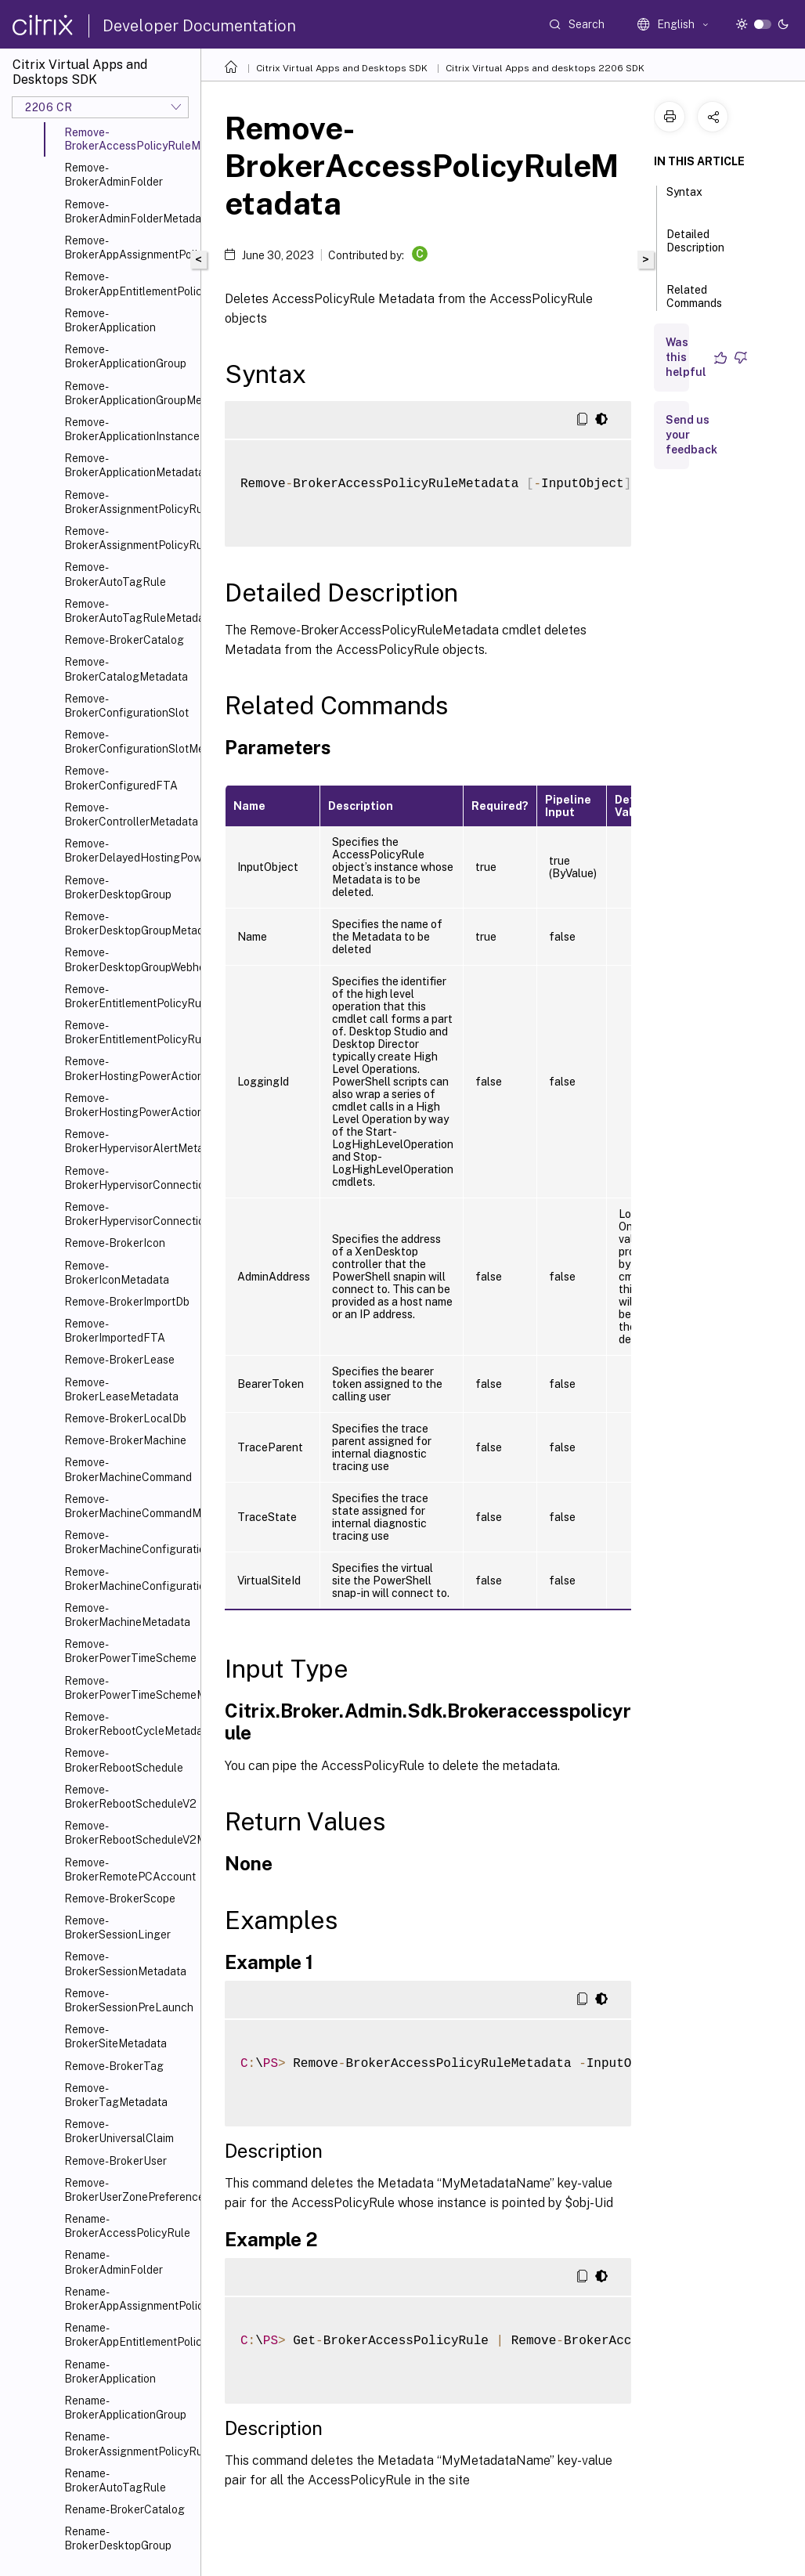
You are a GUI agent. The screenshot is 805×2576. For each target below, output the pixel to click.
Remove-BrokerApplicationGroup (125, 356)
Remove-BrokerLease (119, 1359)
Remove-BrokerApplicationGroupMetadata (129, 393)
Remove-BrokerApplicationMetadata (129, 465)
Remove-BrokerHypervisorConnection (129, 1178)
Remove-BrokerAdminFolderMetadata (129, 211)
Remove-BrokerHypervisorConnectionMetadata (129, 1214)
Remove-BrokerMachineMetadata (127, 1615)
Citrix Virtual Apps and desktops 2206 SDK (545, 68)
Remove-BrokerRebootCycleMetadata (129, 1724)
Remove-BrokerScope (119, 1898)
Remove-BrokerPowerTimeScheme (129, 1651)
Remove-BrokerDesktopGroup (117, 887)
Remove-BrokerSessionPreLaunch (128, 2000)
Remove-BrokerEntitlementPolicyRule (129, 996)
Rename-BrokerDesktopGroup (117, 2538)
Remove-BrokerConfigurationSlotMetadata (129, 741)
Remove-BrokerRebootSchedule (123, 1760)
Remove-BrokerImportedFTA (114, 1330)
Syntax (684, 199)
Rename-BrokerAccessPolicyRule (127, 2226)
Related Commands (694, 303)
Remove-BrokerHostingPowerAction (129, 1068)
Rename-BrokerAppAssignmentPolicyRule (129, 2298)
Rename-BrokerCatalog (124, 2509)
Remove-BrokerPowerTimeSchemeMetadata (129, 1688)
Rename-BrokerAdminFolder (113, 2262)
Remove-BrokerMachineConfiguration (129, 1542)
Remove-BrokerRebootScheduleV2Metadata (129, 1832)
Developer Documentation (199, 25)
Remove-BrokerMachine (125, 1440)
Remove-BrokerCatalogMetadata (126, 669)
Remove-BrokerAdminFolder (113, 174)
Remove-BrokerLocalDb (125, 1418)
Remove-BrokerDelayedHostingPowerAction (129, 850)
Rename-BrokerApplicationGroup (125, 2407)
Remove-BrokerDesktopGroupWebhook (129, 959)
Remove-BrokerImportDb (127, 1301)
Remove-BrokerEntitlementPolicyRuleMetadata (129, 1032)
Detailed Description (695, 248)
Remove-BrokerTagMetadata (116, 2095)
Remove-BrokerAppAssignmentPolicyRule (129, 247)
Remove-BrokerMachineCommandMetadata (129, 1506)
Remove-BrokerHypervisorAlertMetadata (129, 1141)
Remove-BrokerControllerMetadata (129, 814)
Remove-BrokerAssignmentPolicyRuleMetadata (129, 538)
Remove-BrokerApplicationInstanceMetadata (129, 429)
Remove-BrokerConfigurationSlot (126, 705)
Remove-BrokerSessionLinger (117, 1927)
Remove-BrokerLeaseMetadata (121, 1389)
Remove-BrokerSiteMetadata (115, 2036)
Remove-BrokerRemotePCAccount (129, 1869)
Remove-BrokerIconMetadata (116, 1272)
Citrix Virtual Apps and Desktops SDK (342, 68)
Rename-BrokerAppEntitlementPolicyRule (129, 2334)
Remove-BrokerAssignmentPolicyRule (129, 502)
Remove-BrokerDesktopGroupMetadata (129, 923)
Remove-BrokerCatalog (124, 640)
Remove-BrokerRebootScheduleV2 (129, 1796)
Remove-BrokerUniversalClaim (119, 2131)
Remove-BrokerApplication (110, 320)
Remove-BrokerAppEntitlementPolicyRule (129, 283)
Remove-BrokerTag (114, 2066)
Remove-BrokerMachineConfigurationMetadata (129, 1579)
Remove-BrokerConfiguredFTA (121, 777)
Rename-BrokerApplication (110, 2371)
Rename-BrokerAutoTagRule (115, 2480)
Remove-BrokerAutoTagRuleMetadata (129, 611)
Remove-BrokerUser (115, 2161)
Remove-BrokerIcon (114, 1243)
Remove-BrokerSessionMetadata (125, 1963)
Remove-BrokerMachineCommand (128, 1469)
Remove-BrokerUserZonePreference (129, 2190)
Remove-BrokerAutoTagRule (115, 574)
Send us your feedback (691, 435)
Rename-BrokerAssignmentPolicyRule (129, 2443)
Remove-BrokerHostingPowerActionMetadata (129, 1105)
